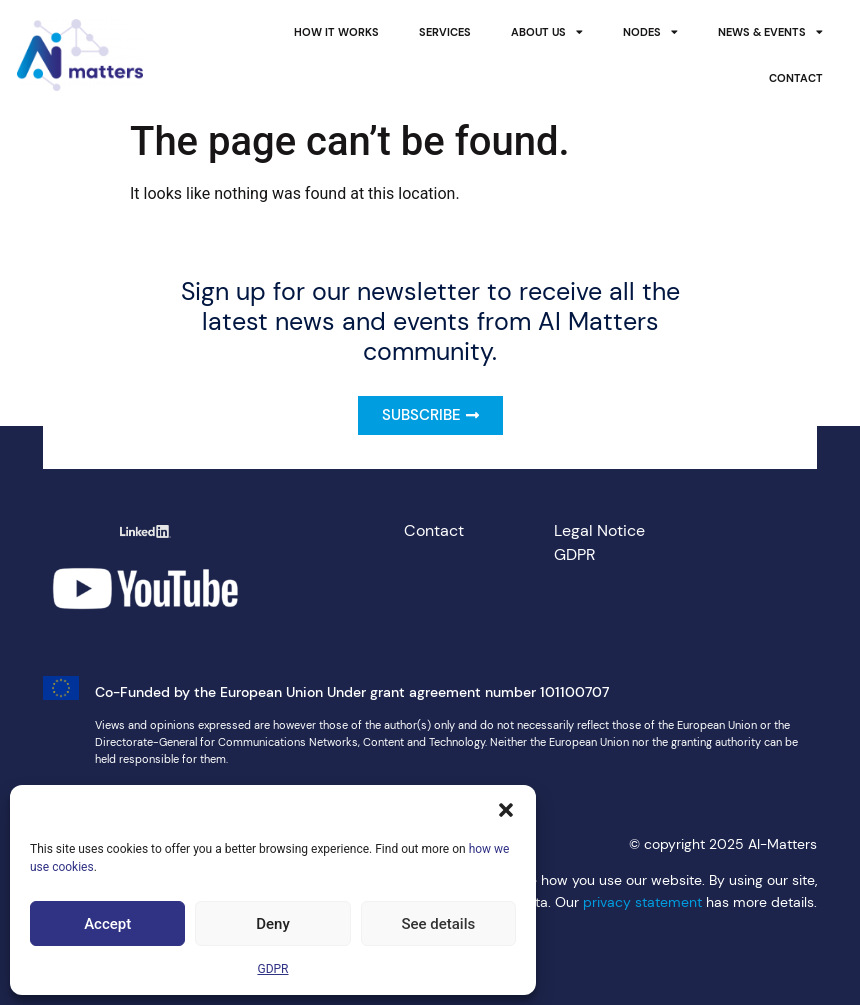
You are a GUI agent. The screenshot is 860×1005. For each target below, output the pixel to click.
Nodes (650, 32)
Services (445, 32)
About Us (547, 32)
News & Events (770, 32)
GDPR (272, 969)
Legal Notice (599, 530)
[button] (506, 810)
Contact (796, 78)
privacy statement (642, 902)
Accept (107, 924)
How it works (336, 32)
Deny (273, 924)
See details (438, 924)
